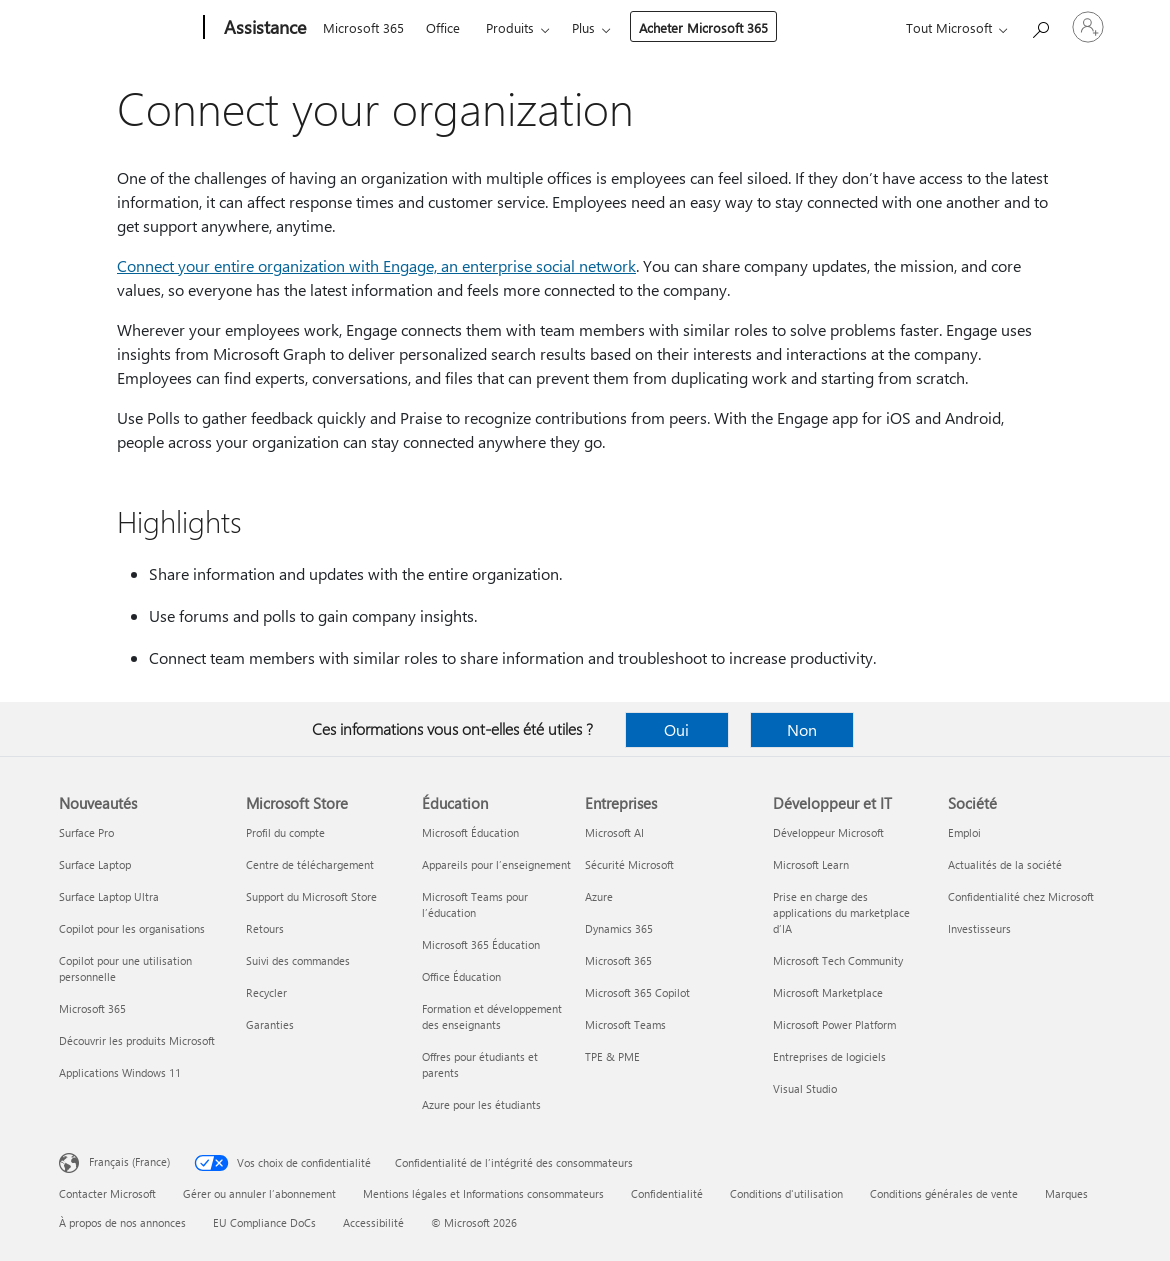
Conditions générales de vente (944, 1193)
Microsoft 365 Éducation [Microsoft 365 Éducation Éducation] (481, 944)
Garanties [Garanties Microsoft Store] (270, 1024)
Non (802, 729)
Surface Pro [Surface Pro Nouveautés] (86, 832)
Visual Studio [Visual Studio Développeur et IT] (805, 1088)
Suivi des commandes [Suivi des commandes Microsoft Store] (298, 960)
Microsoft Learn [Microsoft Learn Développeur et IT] (811, 864)
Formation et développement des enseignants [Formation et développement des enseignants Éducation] (492, 1016)
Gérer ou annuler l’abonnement (259, 1193)
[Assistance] (263, 28)
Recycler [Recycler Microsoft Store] (266, 992)
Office (443, 27)
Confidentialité (667, 1193)
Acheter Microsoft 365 (703, 27)
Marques (1066, 1193)
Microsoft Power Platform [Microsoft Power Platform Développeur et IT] (834, 1024)
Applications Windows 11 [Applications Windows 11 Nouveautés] (120, 1072)
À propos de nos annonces (122, 1222)
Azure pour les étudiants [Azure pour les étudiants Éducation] (481, 1104)
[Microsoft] (127, 28)
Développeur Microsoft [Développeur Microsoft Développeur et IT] (828, 832)
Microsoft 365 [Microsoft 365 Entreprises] (618, 960)
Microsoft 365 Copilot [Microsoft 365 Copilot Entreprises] (637, 992)
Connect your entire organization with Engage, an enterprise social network (376, 265)
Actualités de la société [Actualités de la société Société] (1005, 864)
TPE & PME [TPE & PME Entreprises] (612, 1056)
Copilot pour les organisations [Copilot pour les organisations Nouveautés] (132, 928)
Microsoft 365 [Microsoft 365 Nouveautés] (92, 1008)
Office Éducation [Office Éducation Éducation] (461, 976)
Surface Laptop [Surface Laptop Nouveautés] (95, 864)
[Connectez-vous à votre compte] (1088, 27)
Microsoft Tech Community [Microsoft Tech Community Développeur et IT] (838, 960)
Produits (510, 27)
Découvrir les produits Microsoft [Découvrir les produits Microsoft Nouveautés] (137, 1040)
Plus (583, 27)
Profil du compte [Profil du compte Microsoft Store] (285, 832)
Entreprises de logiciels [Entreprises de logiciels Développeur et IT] (829, 1056)
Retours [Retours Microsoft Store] (265, 928)
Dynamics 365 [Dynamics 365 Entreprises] (619, 928)
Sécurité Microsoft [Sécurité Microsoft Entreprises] (629, 864)
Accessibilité (373, 1222)
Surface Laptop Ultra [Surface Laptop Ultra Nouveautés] (109, 896)
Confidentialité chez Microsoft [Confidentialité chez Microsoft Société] (1021, 896)
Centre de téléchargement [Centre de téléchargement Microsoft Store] (310, 864)
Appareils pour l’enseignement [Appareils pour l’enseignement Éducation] (496, 864)
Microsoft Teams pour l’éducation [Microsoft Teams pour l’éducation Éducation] (475, 904)
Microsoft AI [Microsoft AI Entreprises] (614, 832)
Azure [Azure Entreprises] (599, 896)
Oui (676, 729)
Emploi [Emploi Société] (964, 832)
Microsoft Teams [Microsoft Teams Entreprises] (625, 1024)
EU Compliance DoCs (264, 1222)
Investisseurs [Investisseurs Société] (979, 928)
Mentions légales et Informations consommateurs (483, 1193)
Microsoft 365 (363, 27)
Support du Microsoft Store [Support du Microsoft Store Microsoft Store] (311, 896)
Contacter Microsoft (107, 1193)
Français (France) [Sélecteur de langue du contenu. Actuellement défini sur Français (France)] (129, 1161)
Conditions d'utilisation (786, 1193)
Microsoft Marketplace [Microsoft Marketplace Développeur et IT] (828, 992)
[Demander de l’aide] (1040, 25)
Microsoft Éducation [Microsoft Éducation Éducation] (470, 832)
